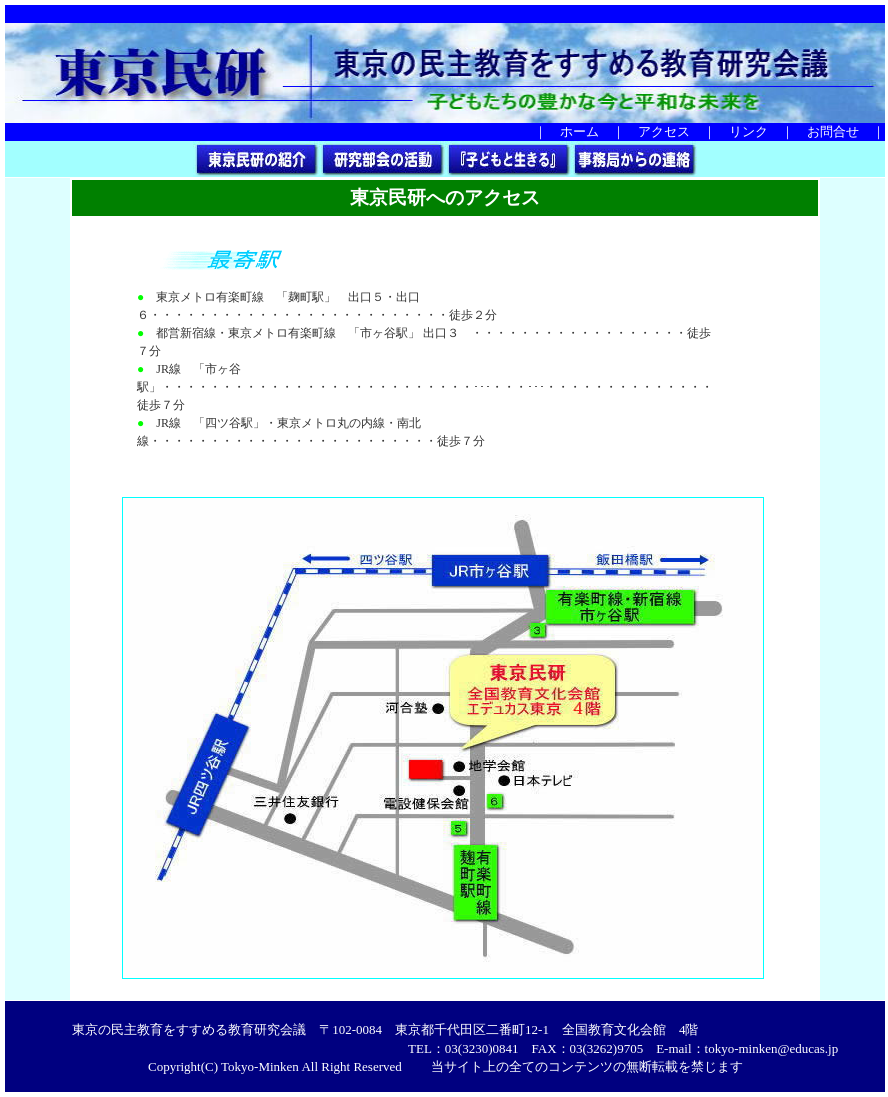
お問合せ (833, 131)
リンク (748, 131)
